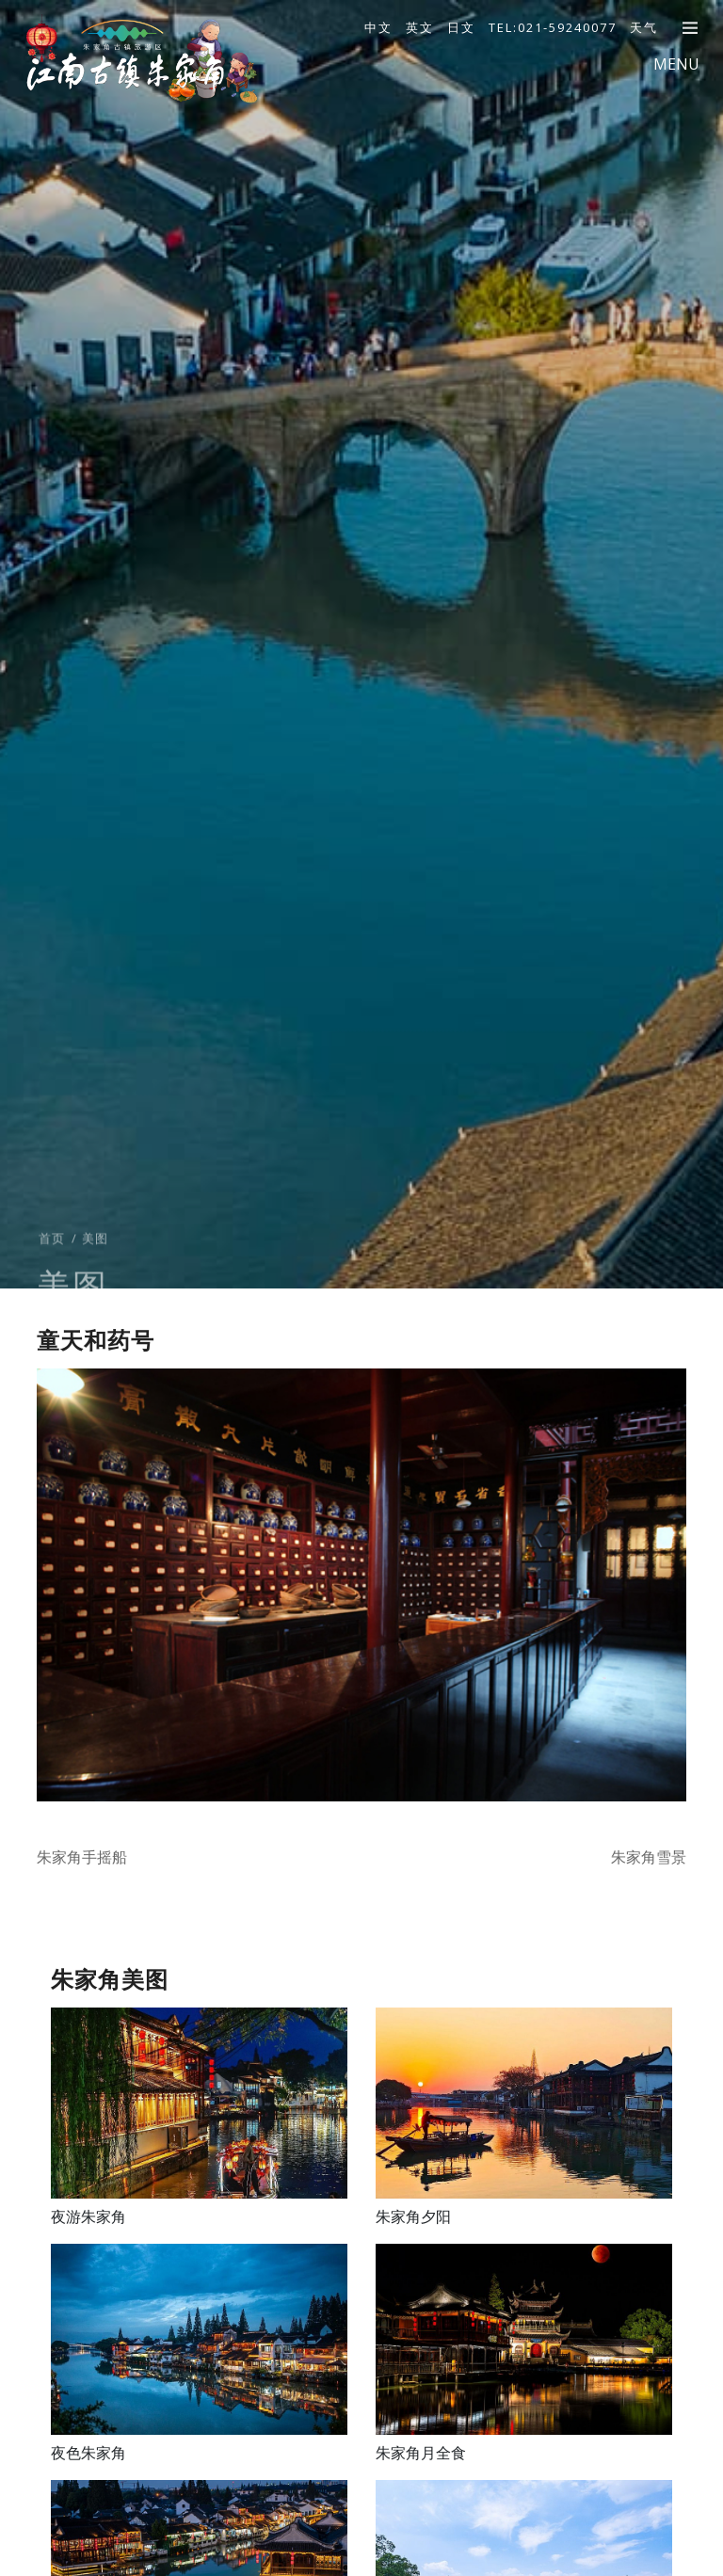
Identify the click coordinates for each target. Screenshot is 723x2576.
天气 (644, 27)
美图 (95, 1258)
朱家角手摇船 (82, 1857)
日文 (461, 27)
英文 (420, 27)
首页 (52, 1258)
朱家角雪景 (648, 1857)
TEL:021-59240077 (553, 27)
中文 (378, 27)
